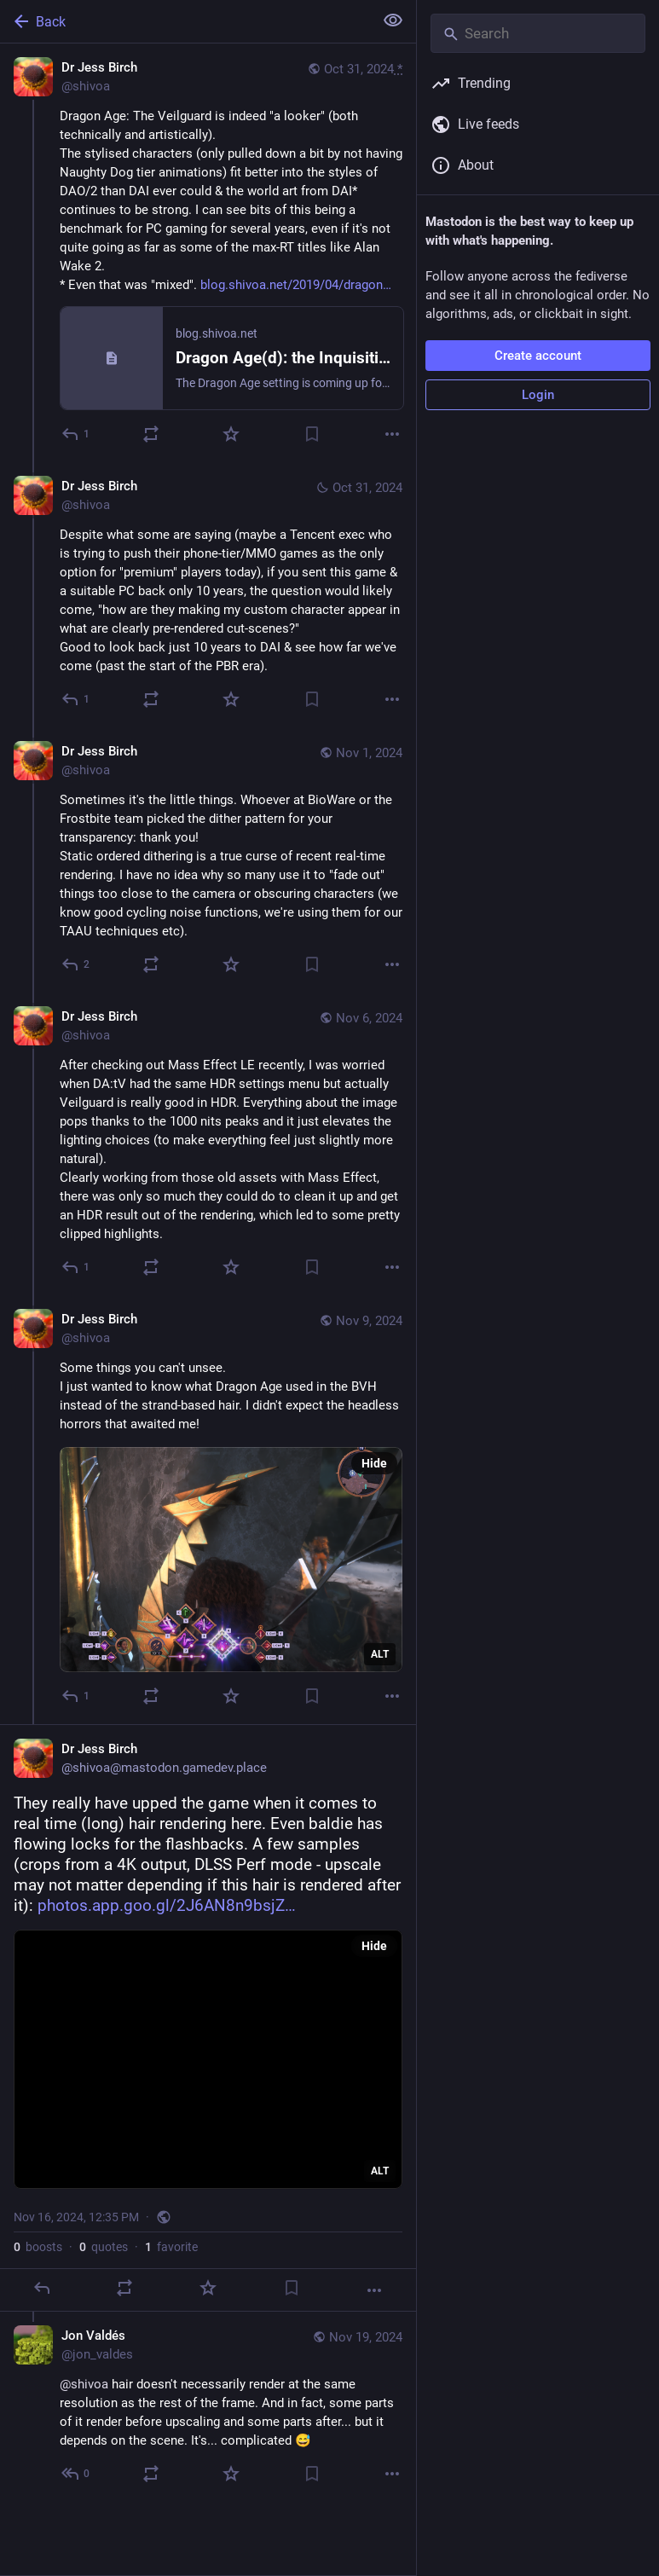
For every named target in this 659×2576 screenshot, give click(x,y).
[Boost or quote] (151, 434)
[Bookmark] (312, 434)
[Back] (185, 21)
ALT (380, 1654)
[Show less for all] (393, 20)
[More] (392, 434)
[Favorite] (231, 434)
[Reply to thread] (76, 699)
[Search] (538, 33)
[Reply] (76, 434)
